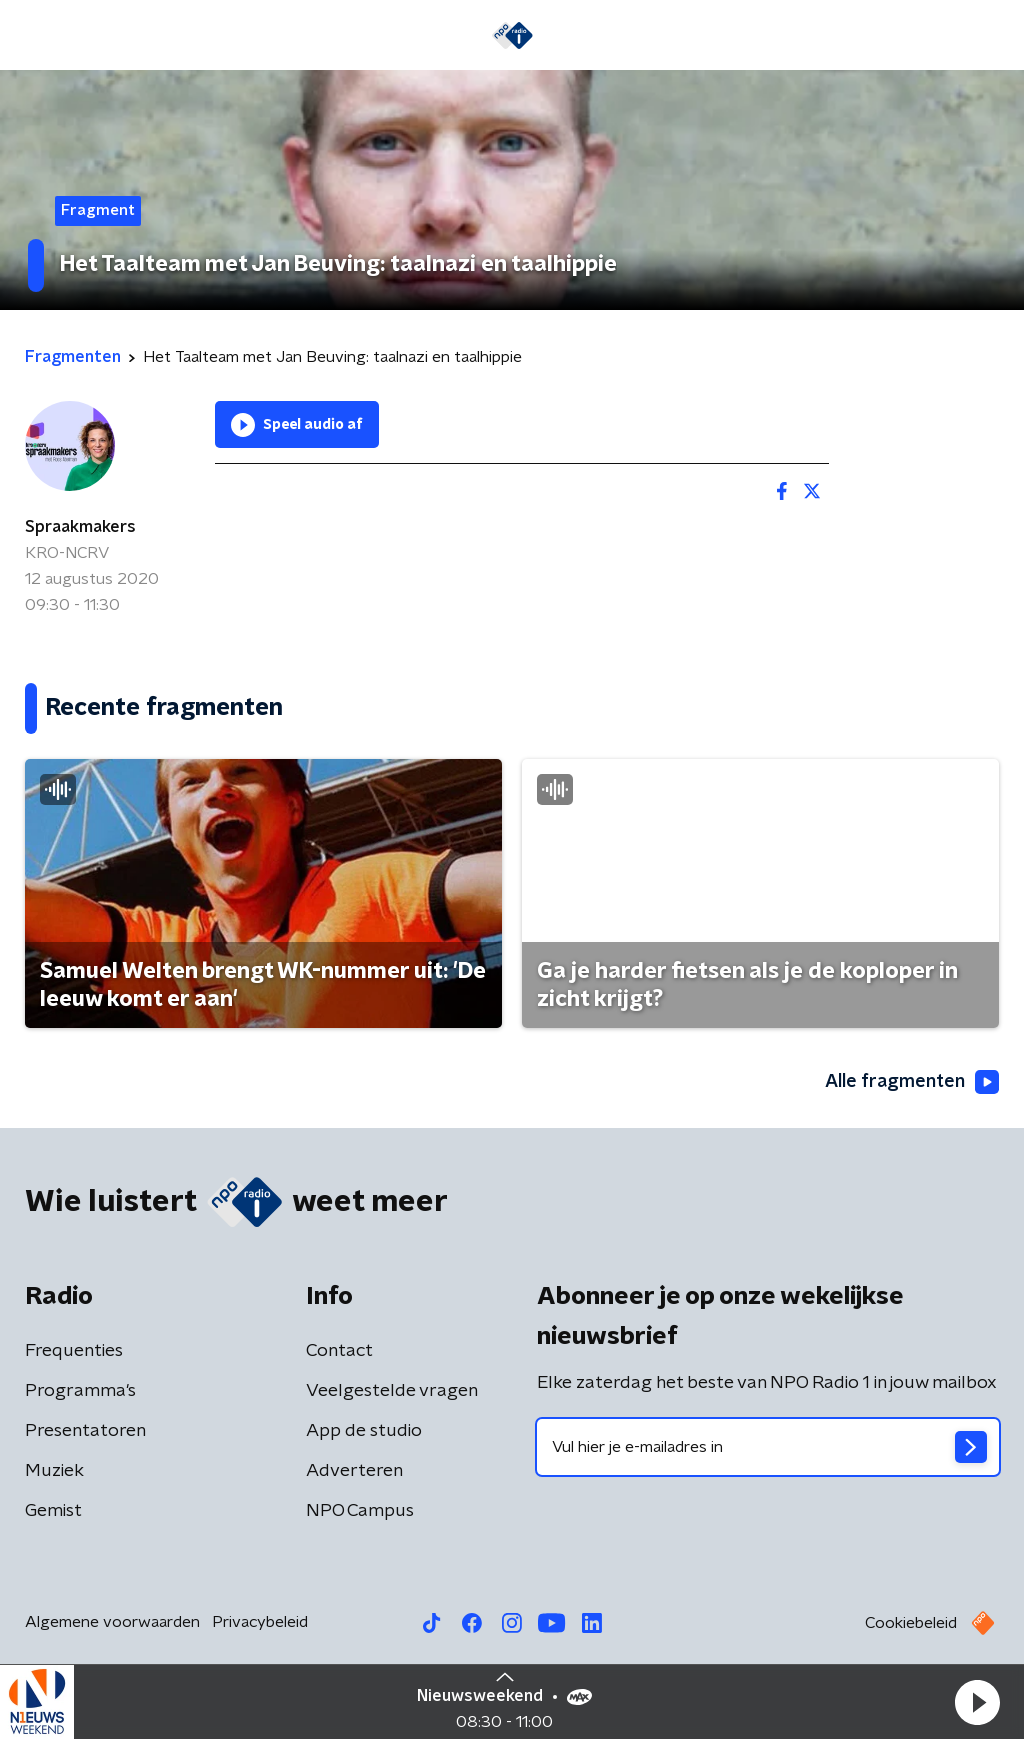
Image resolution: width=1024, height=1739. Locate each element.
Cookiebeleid (911, 1623)
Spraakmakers (80, 527)
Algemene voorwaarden (112, 1622)
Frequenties (74, 1351)
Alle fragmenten (912, 1082)
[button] (977, 1702)
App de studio (364, 1431)
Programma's (80, 1391)
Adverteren (354, 1471)
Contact (339, 1351)
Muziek (54, 1471)
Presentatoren (85, 1431)
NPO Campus (360, 1511)
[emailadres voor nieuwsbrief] (768, 1447)
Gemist (53, 1511)
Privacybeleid (260, 1622)
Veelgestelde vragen (392, 1391)
